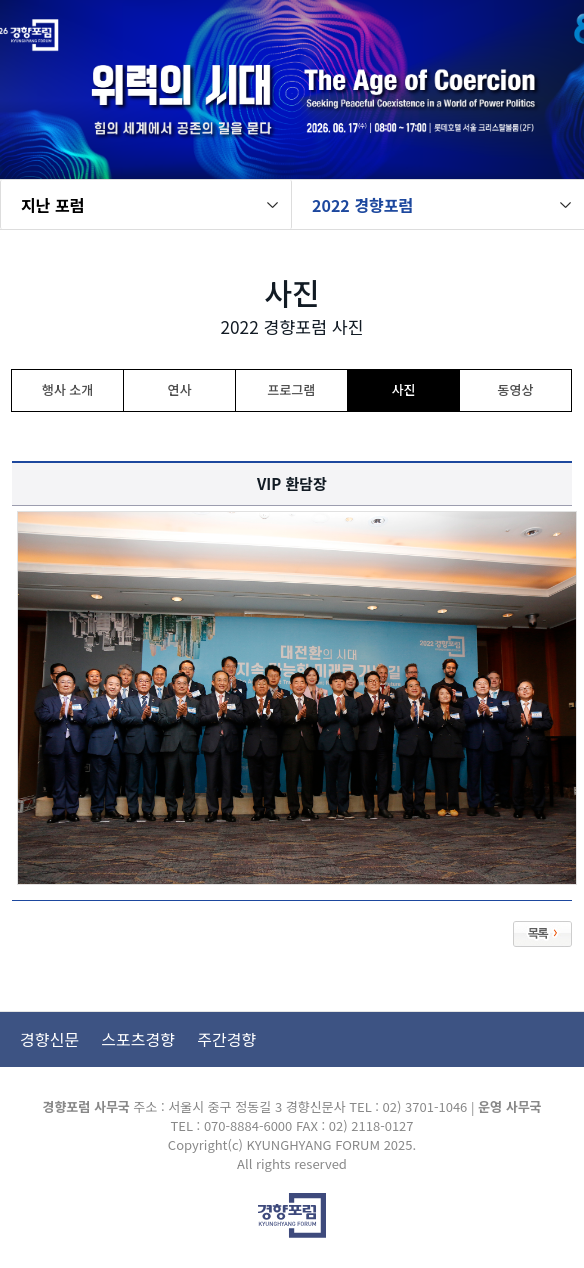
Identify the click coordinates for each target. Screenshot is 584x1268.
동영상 (516, 389)
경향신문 (49, 1039)
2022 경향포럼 (362, 205)
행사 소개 (67, 389)
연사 (180, 389)
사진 (404, 389)
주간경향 (226, 1039)
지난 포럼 (52, 205)
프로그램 (292, 389)
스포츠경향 (138, 1039)
